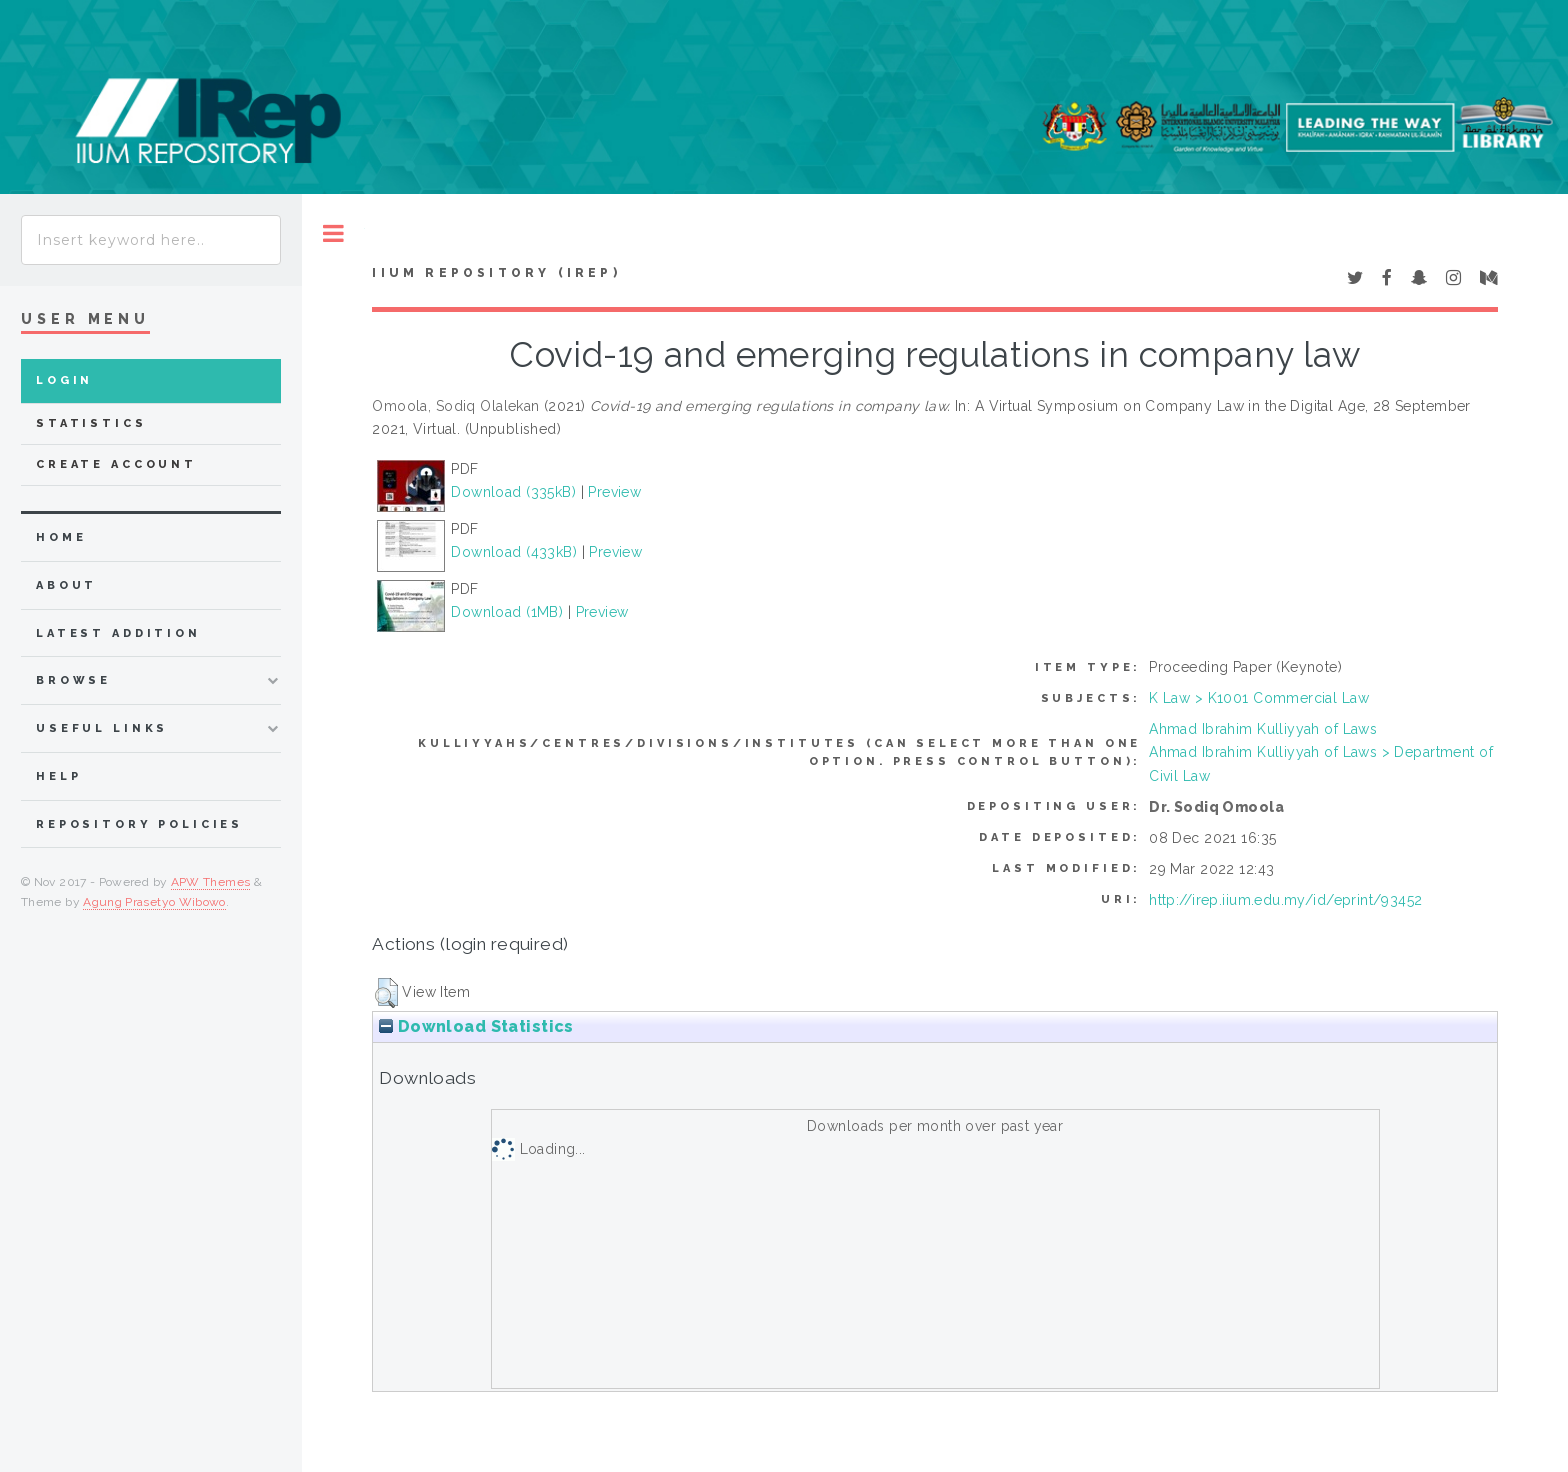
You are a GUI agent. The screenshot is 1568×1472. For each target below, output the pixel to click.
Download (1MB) (507, 612)
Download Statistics (476, 1026)
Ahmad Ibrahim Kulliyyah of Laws (1263, 729)
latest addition (118, 633)
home (61, 537)
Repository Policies (139, 824)
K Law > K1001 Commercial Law (1259, 698)
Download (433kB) (514, 552)
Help (58, 776)
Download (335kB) (513, 492)
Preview (614, 492)
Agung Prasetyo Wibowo (154, 902)
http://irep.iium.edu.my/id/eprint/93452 (1285, 900)
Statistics (91, 423)
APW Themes (211, 882)
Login (64, 380)
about (66, 585)
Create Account (116, 464)
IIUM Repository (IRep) (496, 273)
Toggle (333, 233)
